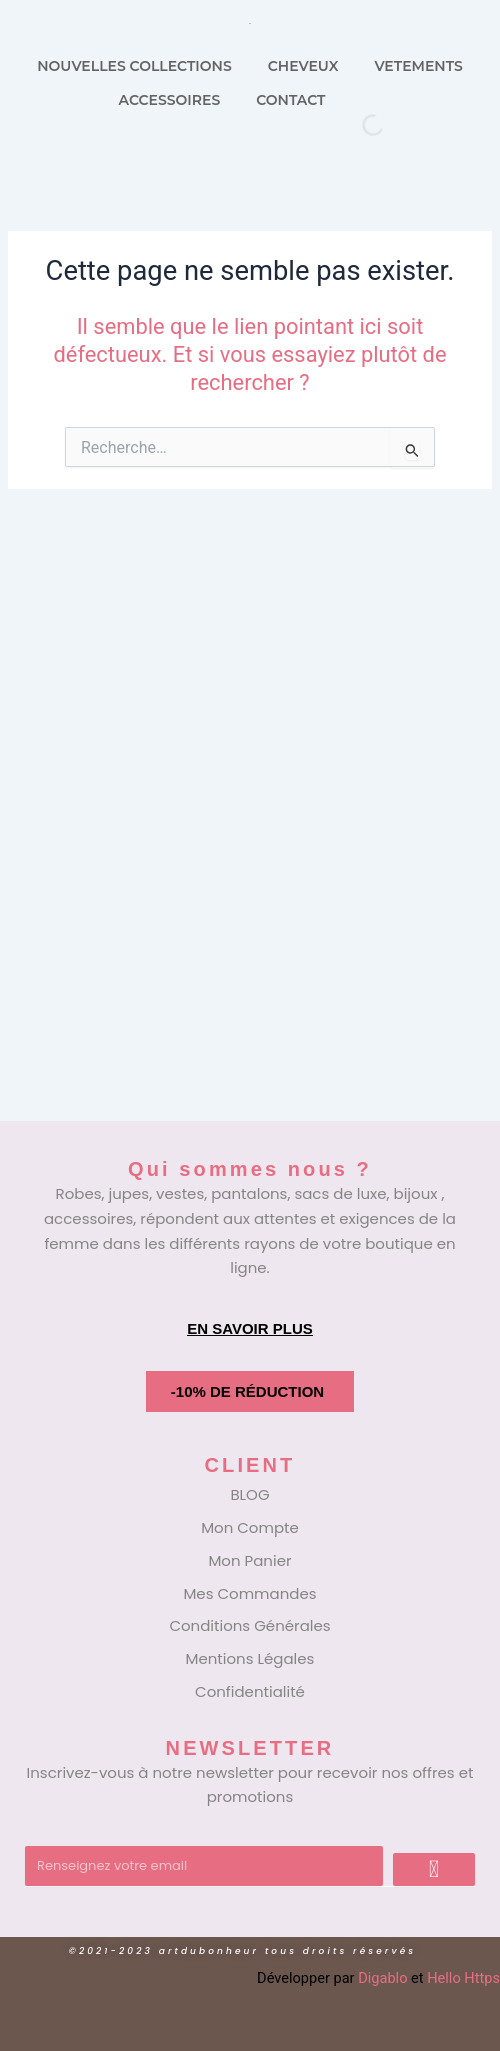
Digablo (382, 1978)
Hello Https (463, 1978)
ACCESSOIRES (170, 100)
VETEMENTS (418, 66)
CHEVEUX (303, 66)
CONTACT (290, 100)
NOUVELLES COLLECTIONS (134, 66)
